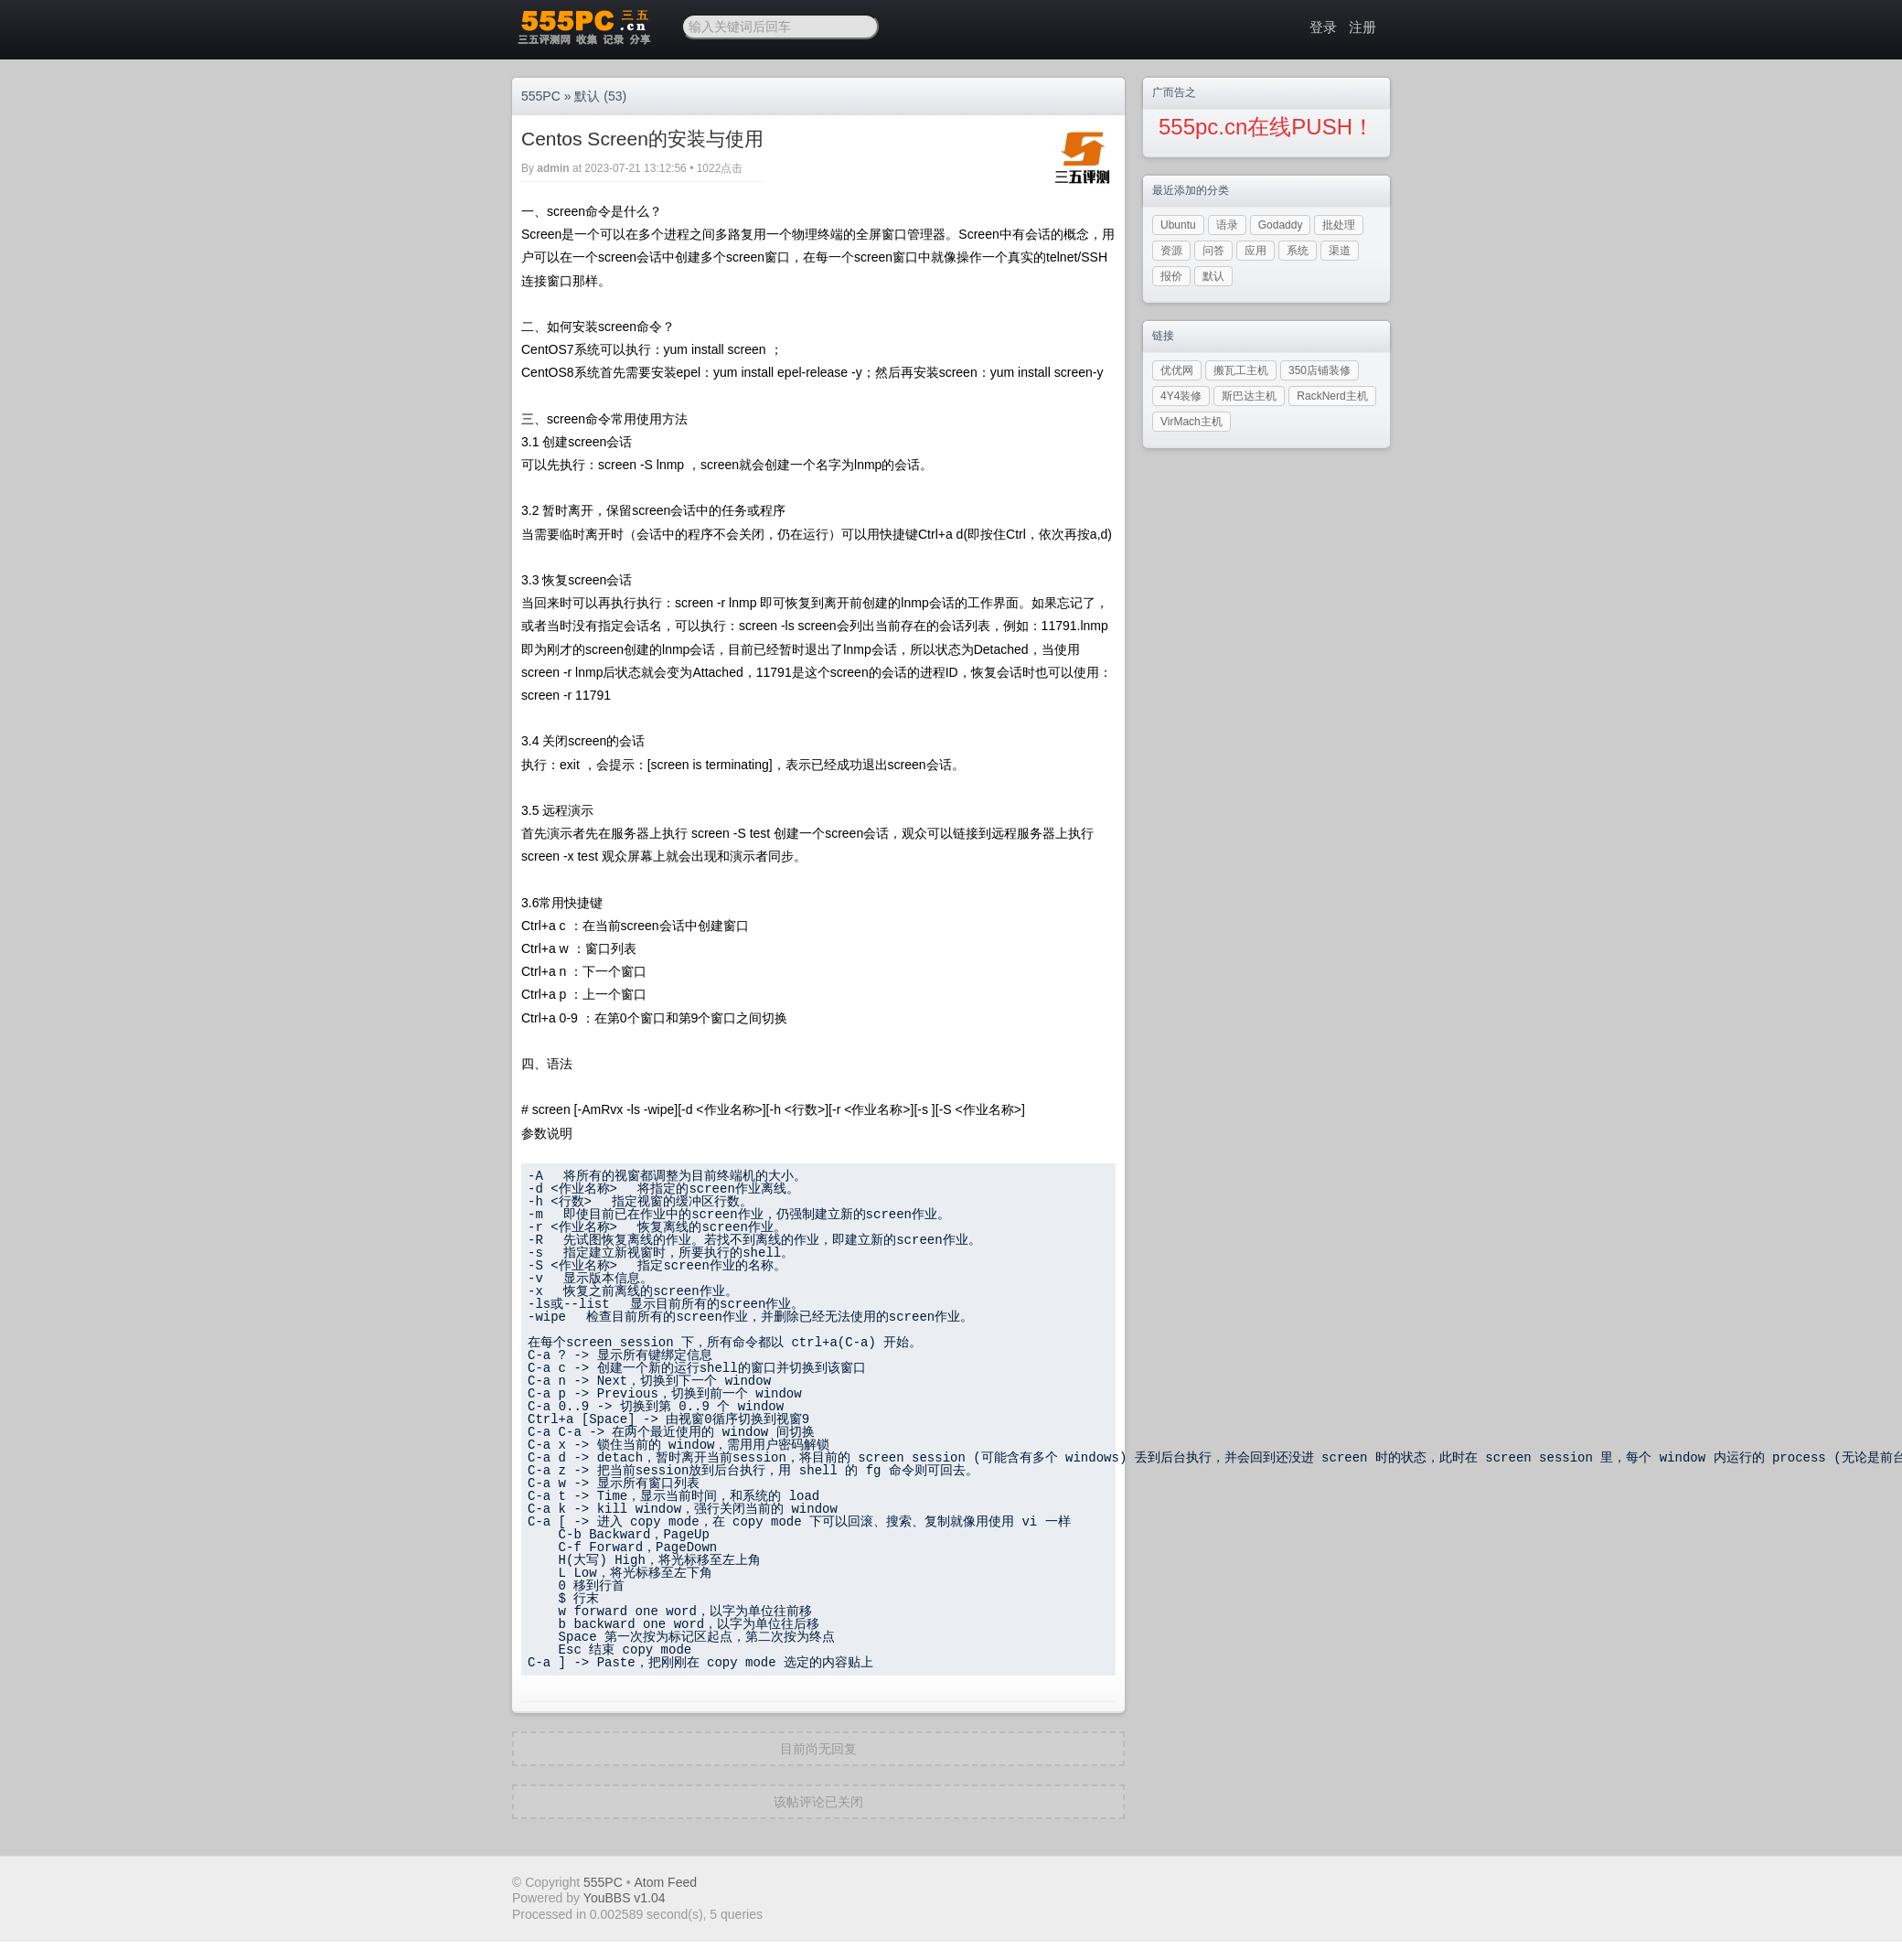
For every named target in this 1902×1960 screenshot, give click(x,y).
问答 (1213, 250)
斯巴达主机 (1249, 396)
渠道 (1340, 250)
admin (553, 168)
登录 (1323, 27)
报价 (1171, 276)
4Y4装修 (1181, 396)
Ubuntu (1178, 225)
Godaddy (1280, 225)
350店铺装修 (1319, 370)
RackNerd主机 (1332, 396)
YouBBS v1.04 (624, 1897)
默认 (587, 96)
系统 (1298, 250)
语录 (1227, 225)
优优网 (1176, 370)
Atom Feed (666, 1882)
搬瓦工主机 (1240, 370)
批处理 (1338, 225)
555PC (541, 96)
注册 (1362, 27)
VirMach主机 (1191, 421)
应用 (1255, 250)
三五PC (583, 27)
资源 (1171, 250)
